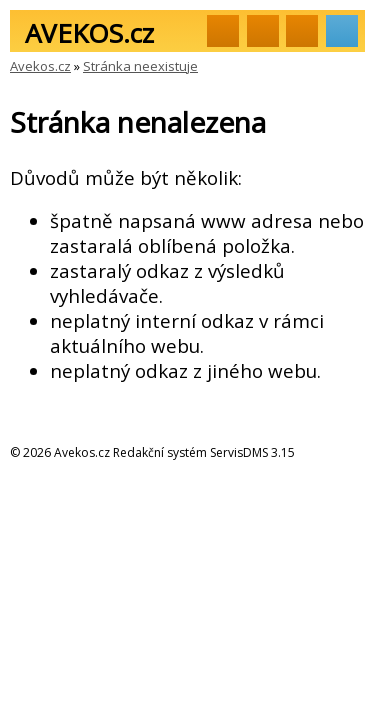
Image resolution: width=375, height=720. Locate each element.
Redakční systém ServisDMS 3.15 (204, 452)
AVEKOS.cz (89, 33)
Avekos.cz (40, 66)
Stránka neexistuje (140, 66)
